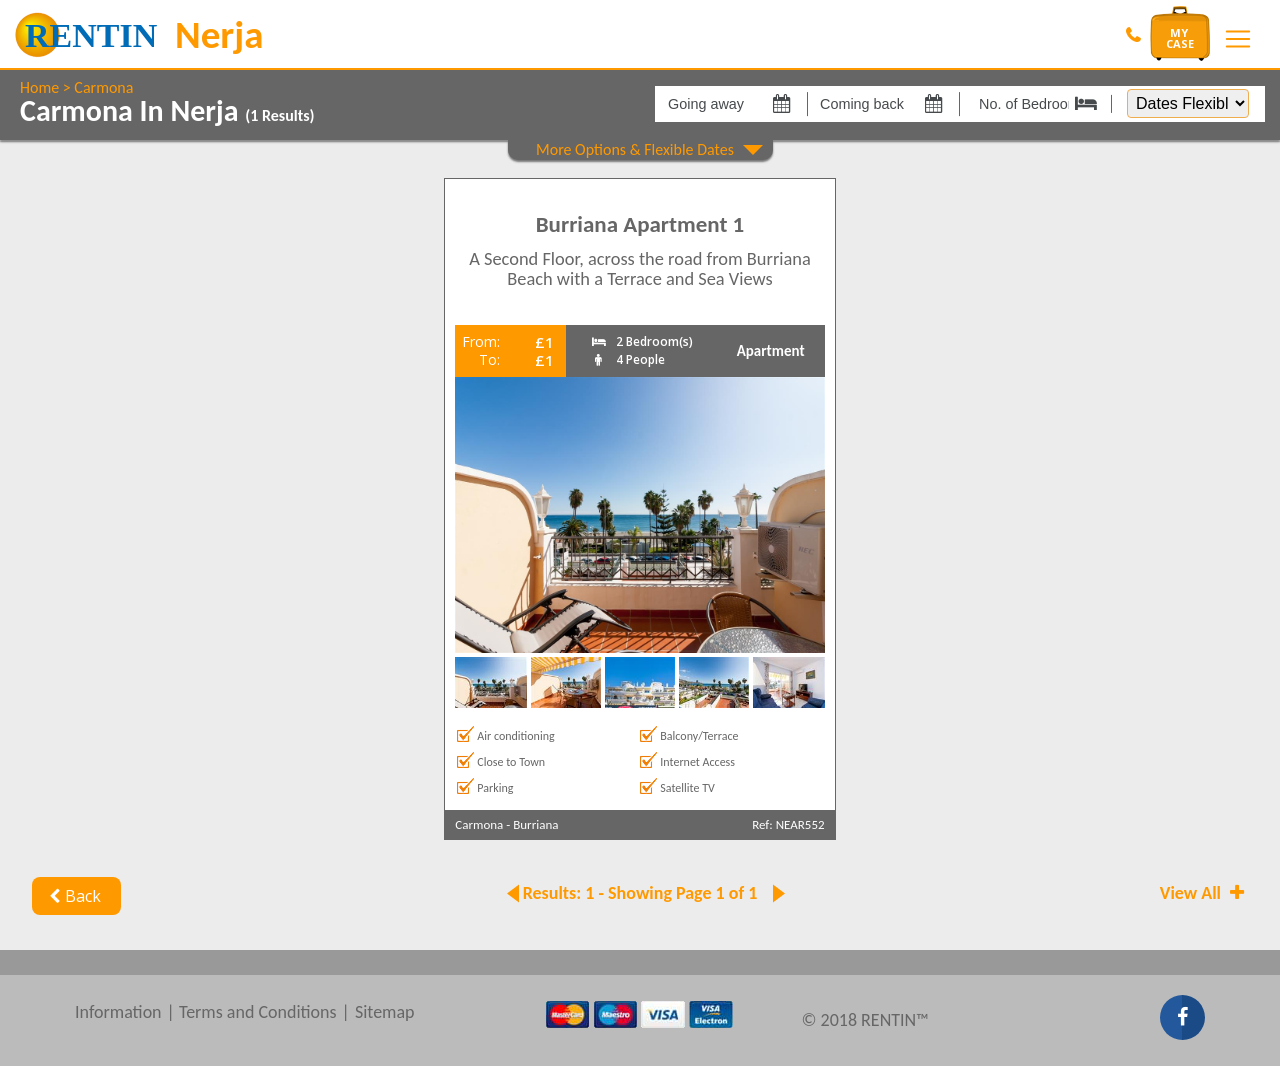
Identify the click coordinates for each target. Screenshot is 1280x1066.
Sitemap (385, 1012)
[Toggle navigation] (1238, 39)
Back (72, 896)
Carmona (103, 87)
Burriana (535, 824)
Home (39, 87)
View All (1204, 893)
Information (118, 1012)
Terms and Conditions (258, 1012)
